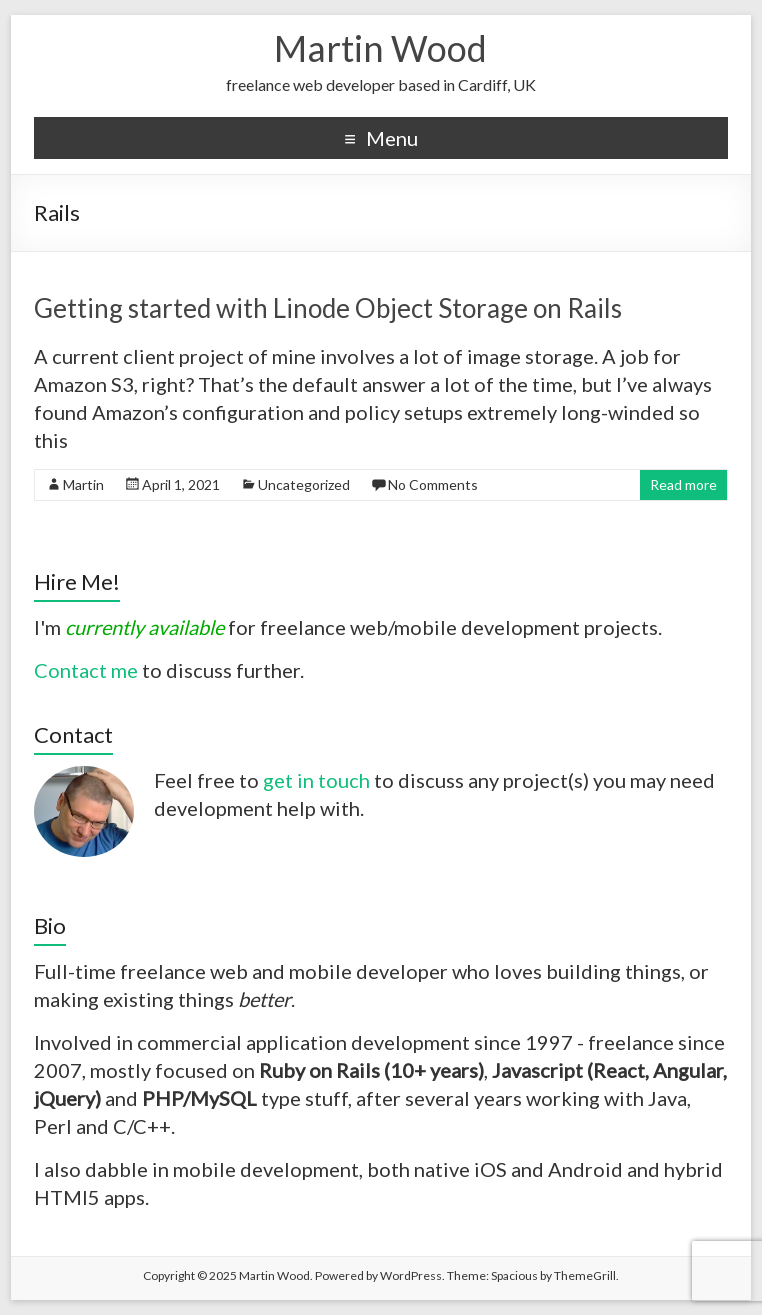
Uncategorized (304, 484)
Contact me (86, 670)
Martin (83, 484)
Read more (683, 484)
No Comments (433, 484)
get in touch (316, 780)
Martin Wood (380, 48)
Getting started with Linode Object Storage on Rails (328, 308)
